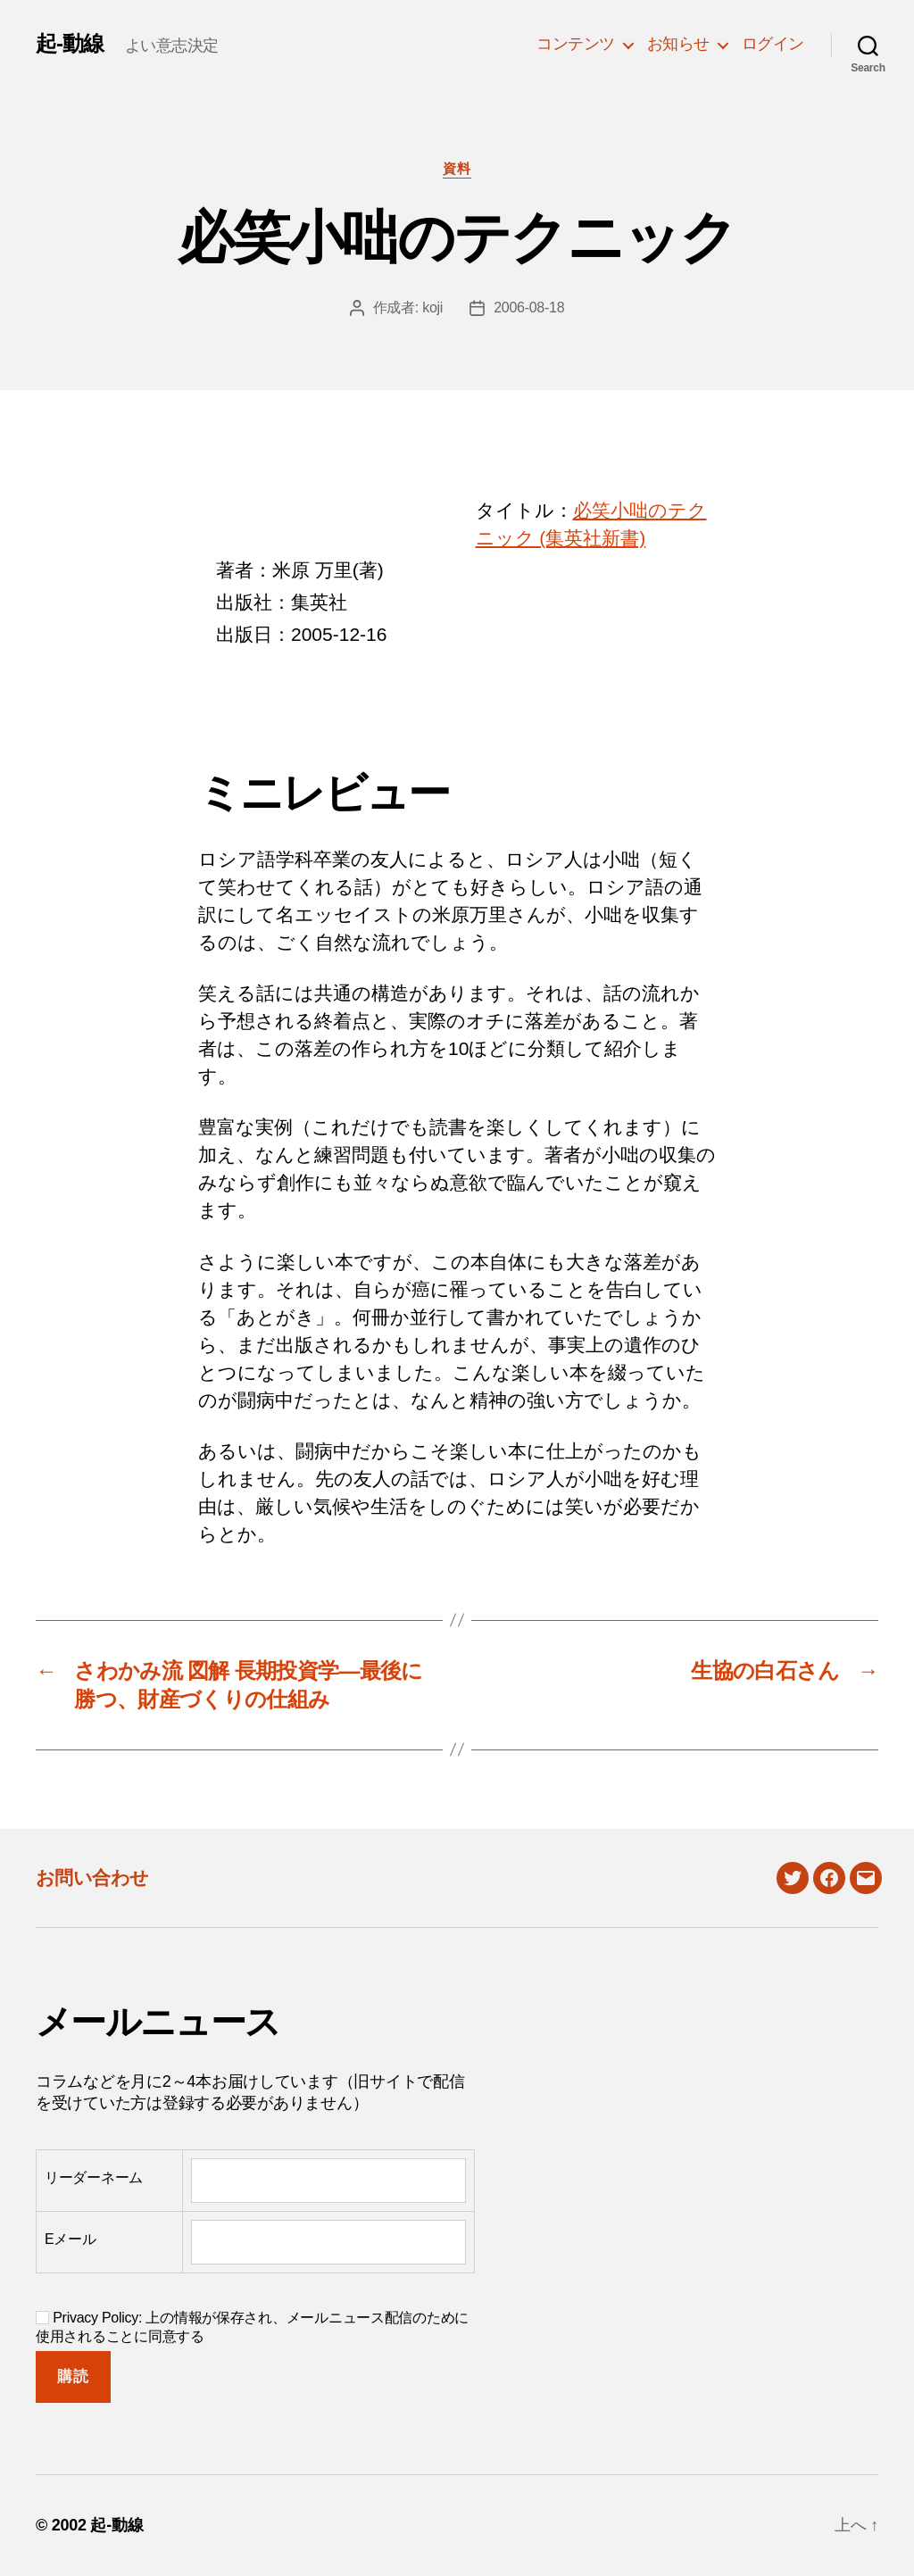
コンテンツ (575, 44)
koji (432, 307)
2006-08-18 (529, 307)
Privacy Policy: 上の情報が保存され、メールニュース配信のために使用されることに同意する (252, 2327)
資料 (456, 168)
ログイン (773, 44)
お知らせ (678, 44)
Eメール (70, 2239)
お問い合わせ (92, 1877)
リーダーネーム (94, 2177)
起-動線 (70, 43)
